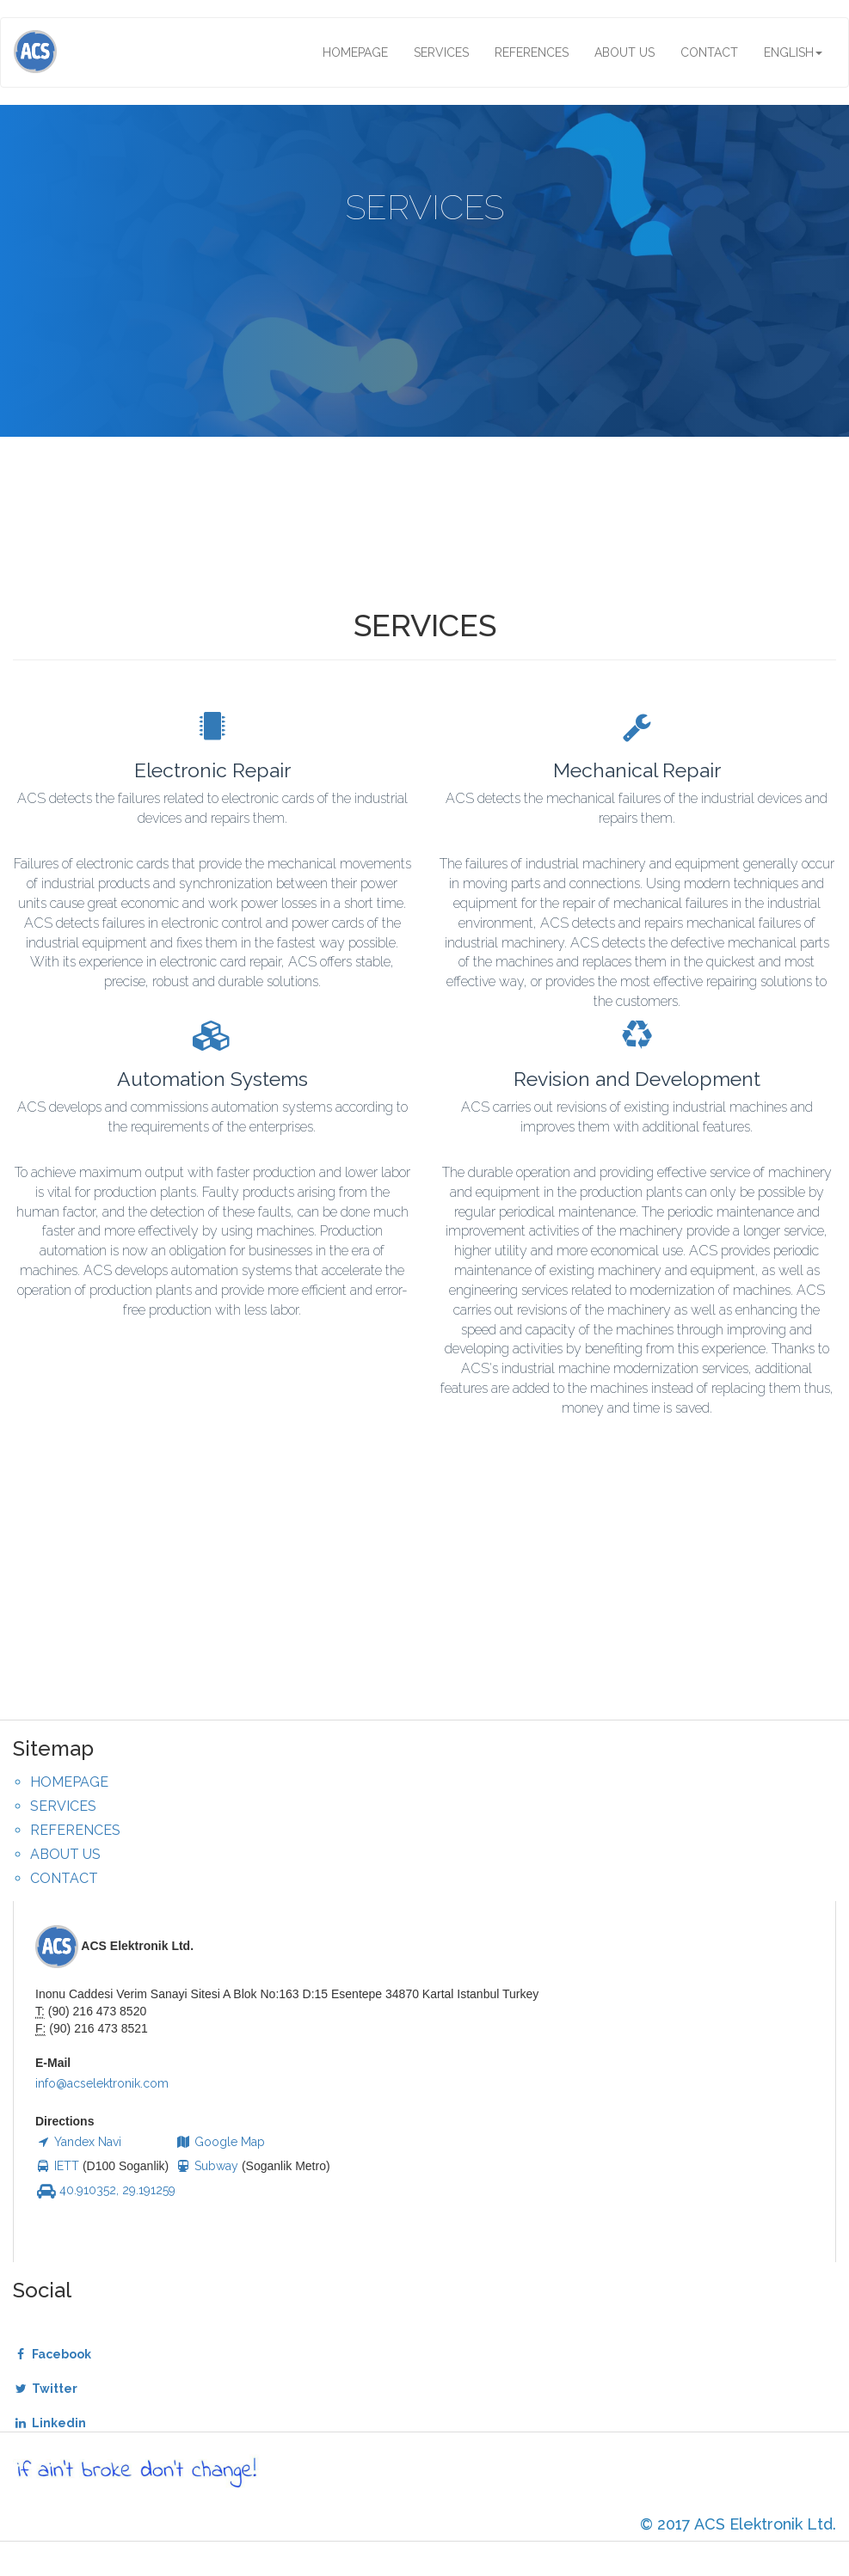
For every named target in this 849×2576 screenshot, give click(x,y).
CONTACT (709, 52)
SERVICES (441, 52)
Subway (206, 2166)
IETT (57, 2166)
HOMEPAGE (355, 52)
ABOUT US (624, 52)
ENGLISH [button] (793, 52)
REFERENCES (532, 52)
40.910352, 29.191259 (105, 2190)
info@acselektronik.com (102, 2083)
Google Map (220, 2142)
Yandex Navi (78, 2142)
